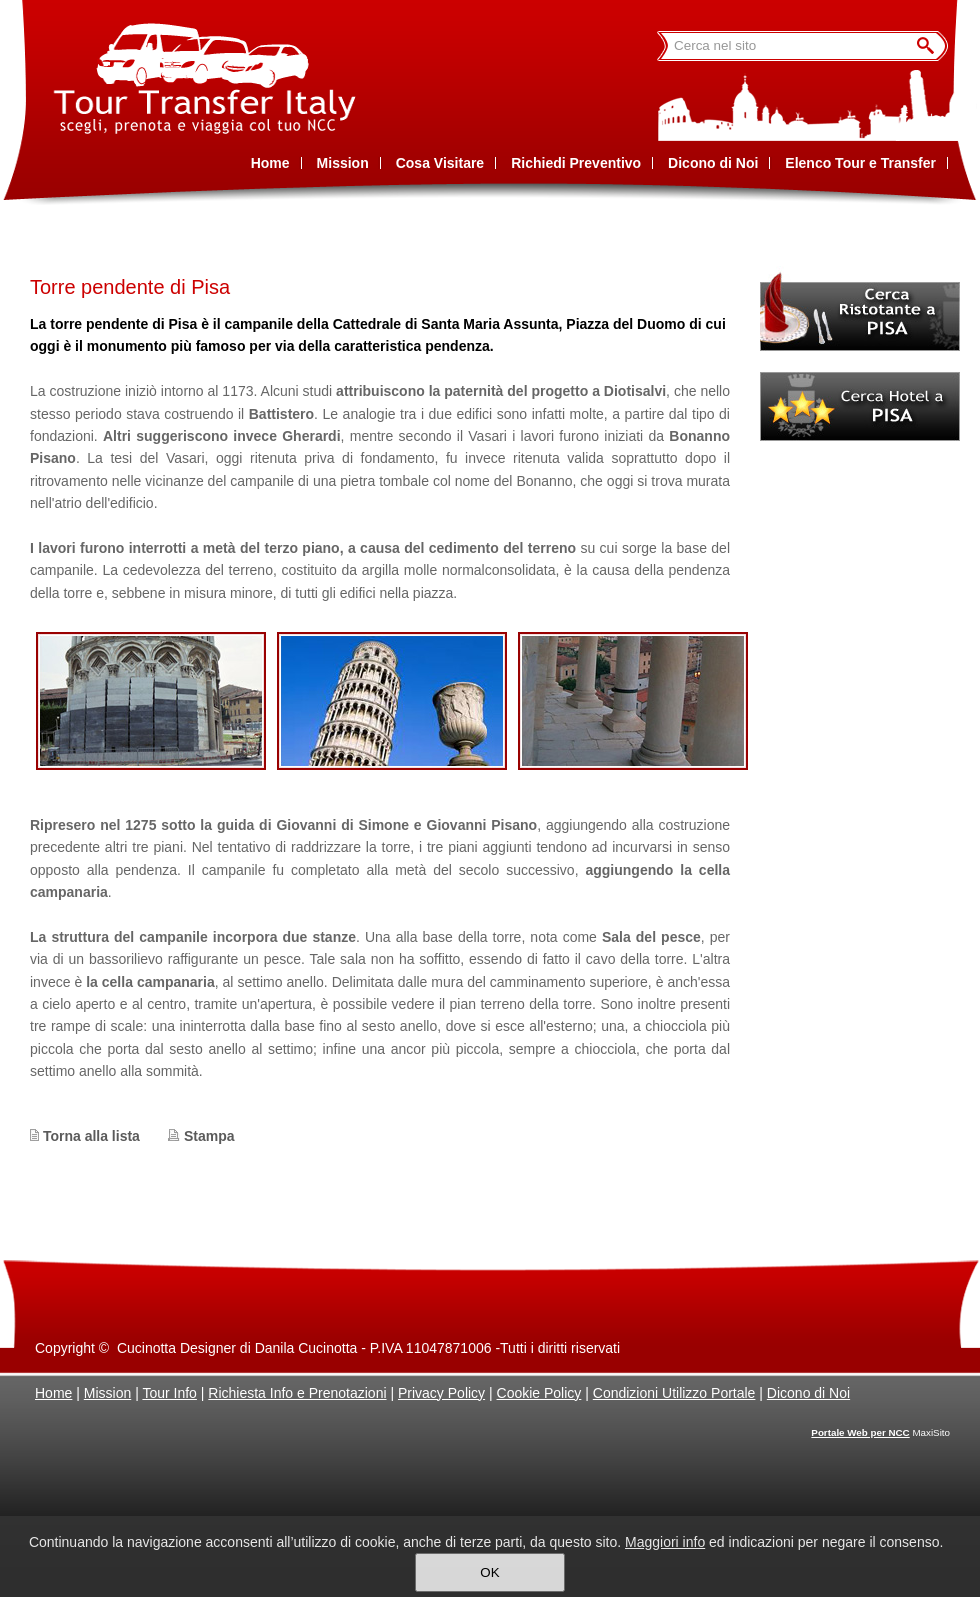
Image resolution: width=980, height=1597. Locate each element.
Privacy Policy (441, 1393)
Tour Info (169, 1393)
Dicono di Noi (808, 1393)
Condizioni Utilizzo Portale (674, 1393)
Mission (107, 1393)
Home (53, 1393)
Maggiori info (665, 1542)
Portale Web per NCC (860, 1432)
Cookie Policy (539, 1393)
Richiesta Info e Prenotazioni (297, 1393)
